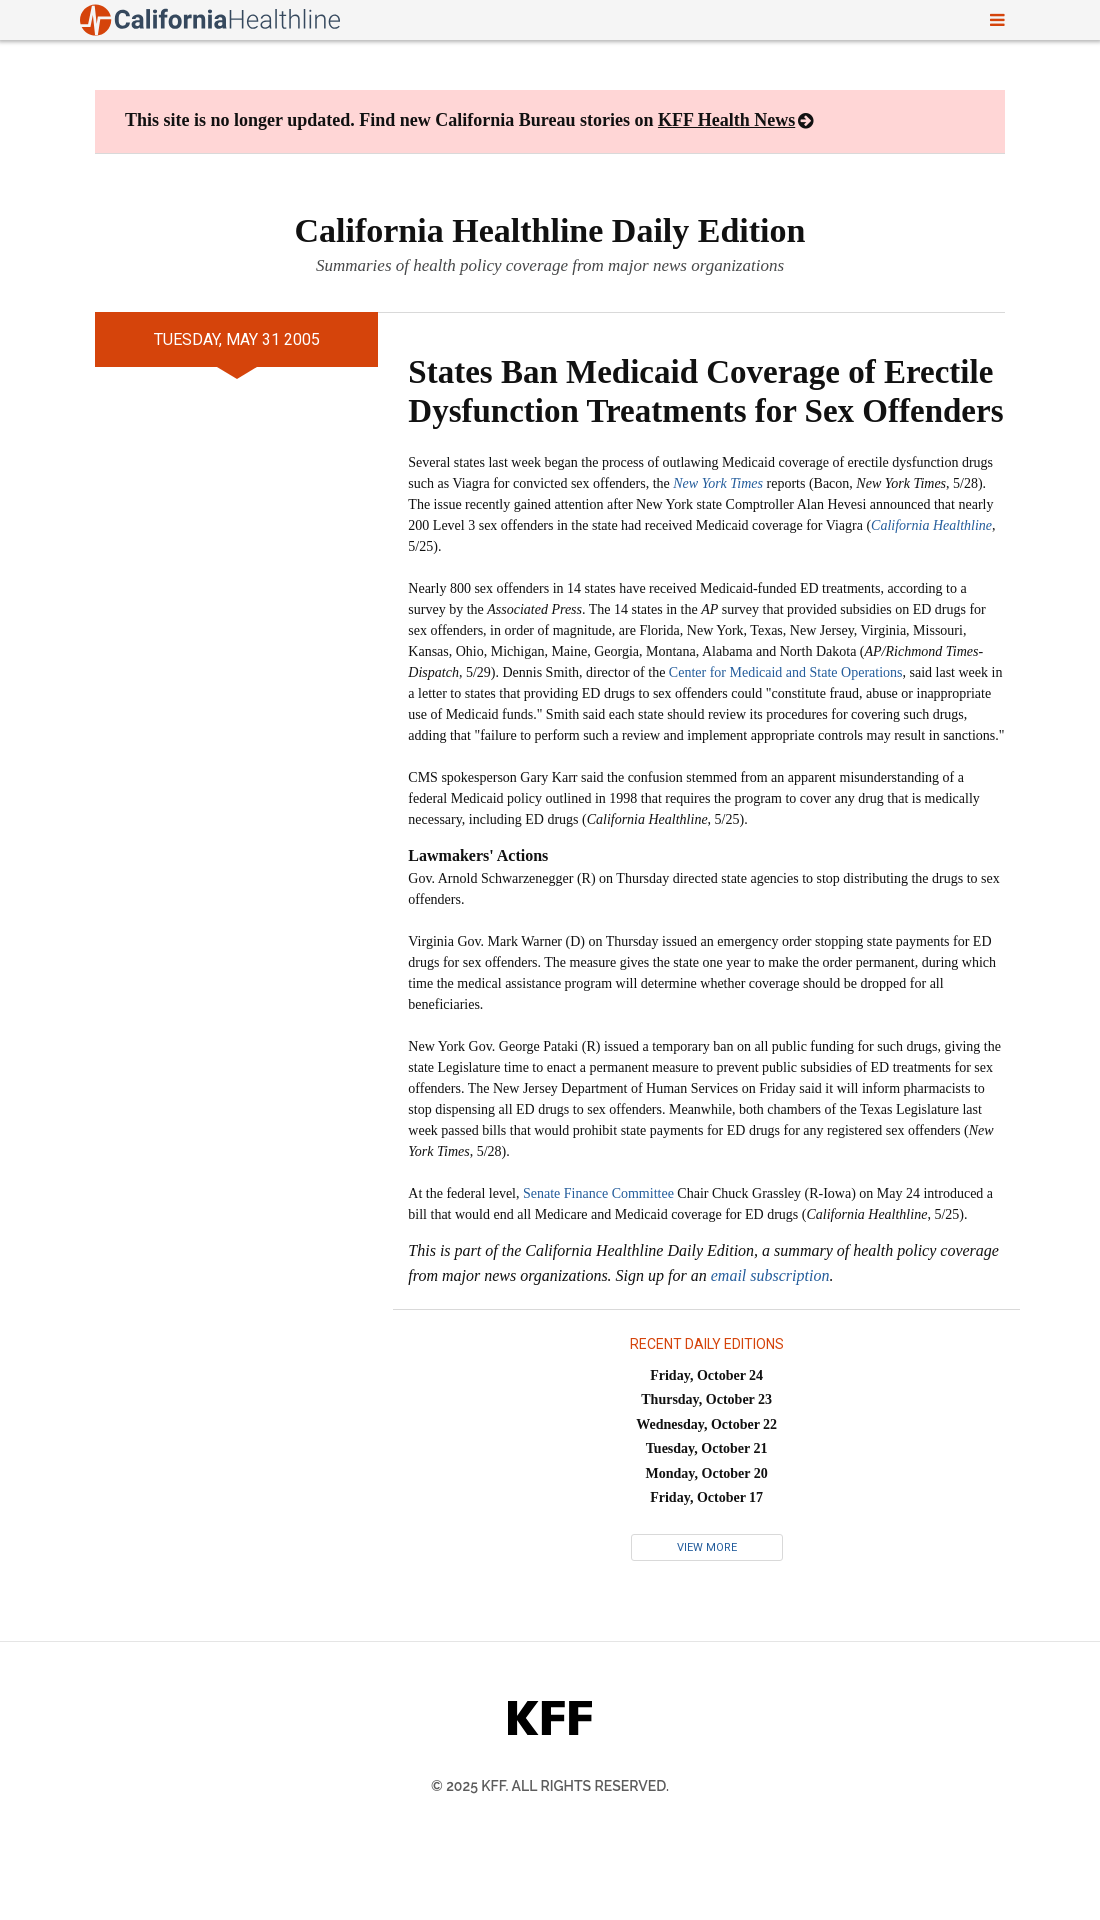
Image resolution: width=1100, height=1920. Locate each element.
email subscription (770, 1275)
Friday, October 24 (706, 1375)
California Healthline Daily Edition (550, 230)
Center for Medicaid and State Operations (786, 672)
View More (707, 1547)
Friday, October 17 (706, 1497)
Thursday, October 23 (706, 1399)
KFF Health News (726, 120)
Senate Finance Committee (598, 1193)
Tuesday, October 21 (707, 1448)
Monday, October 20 (707, 1473)
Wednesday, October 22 (706, 1424)
